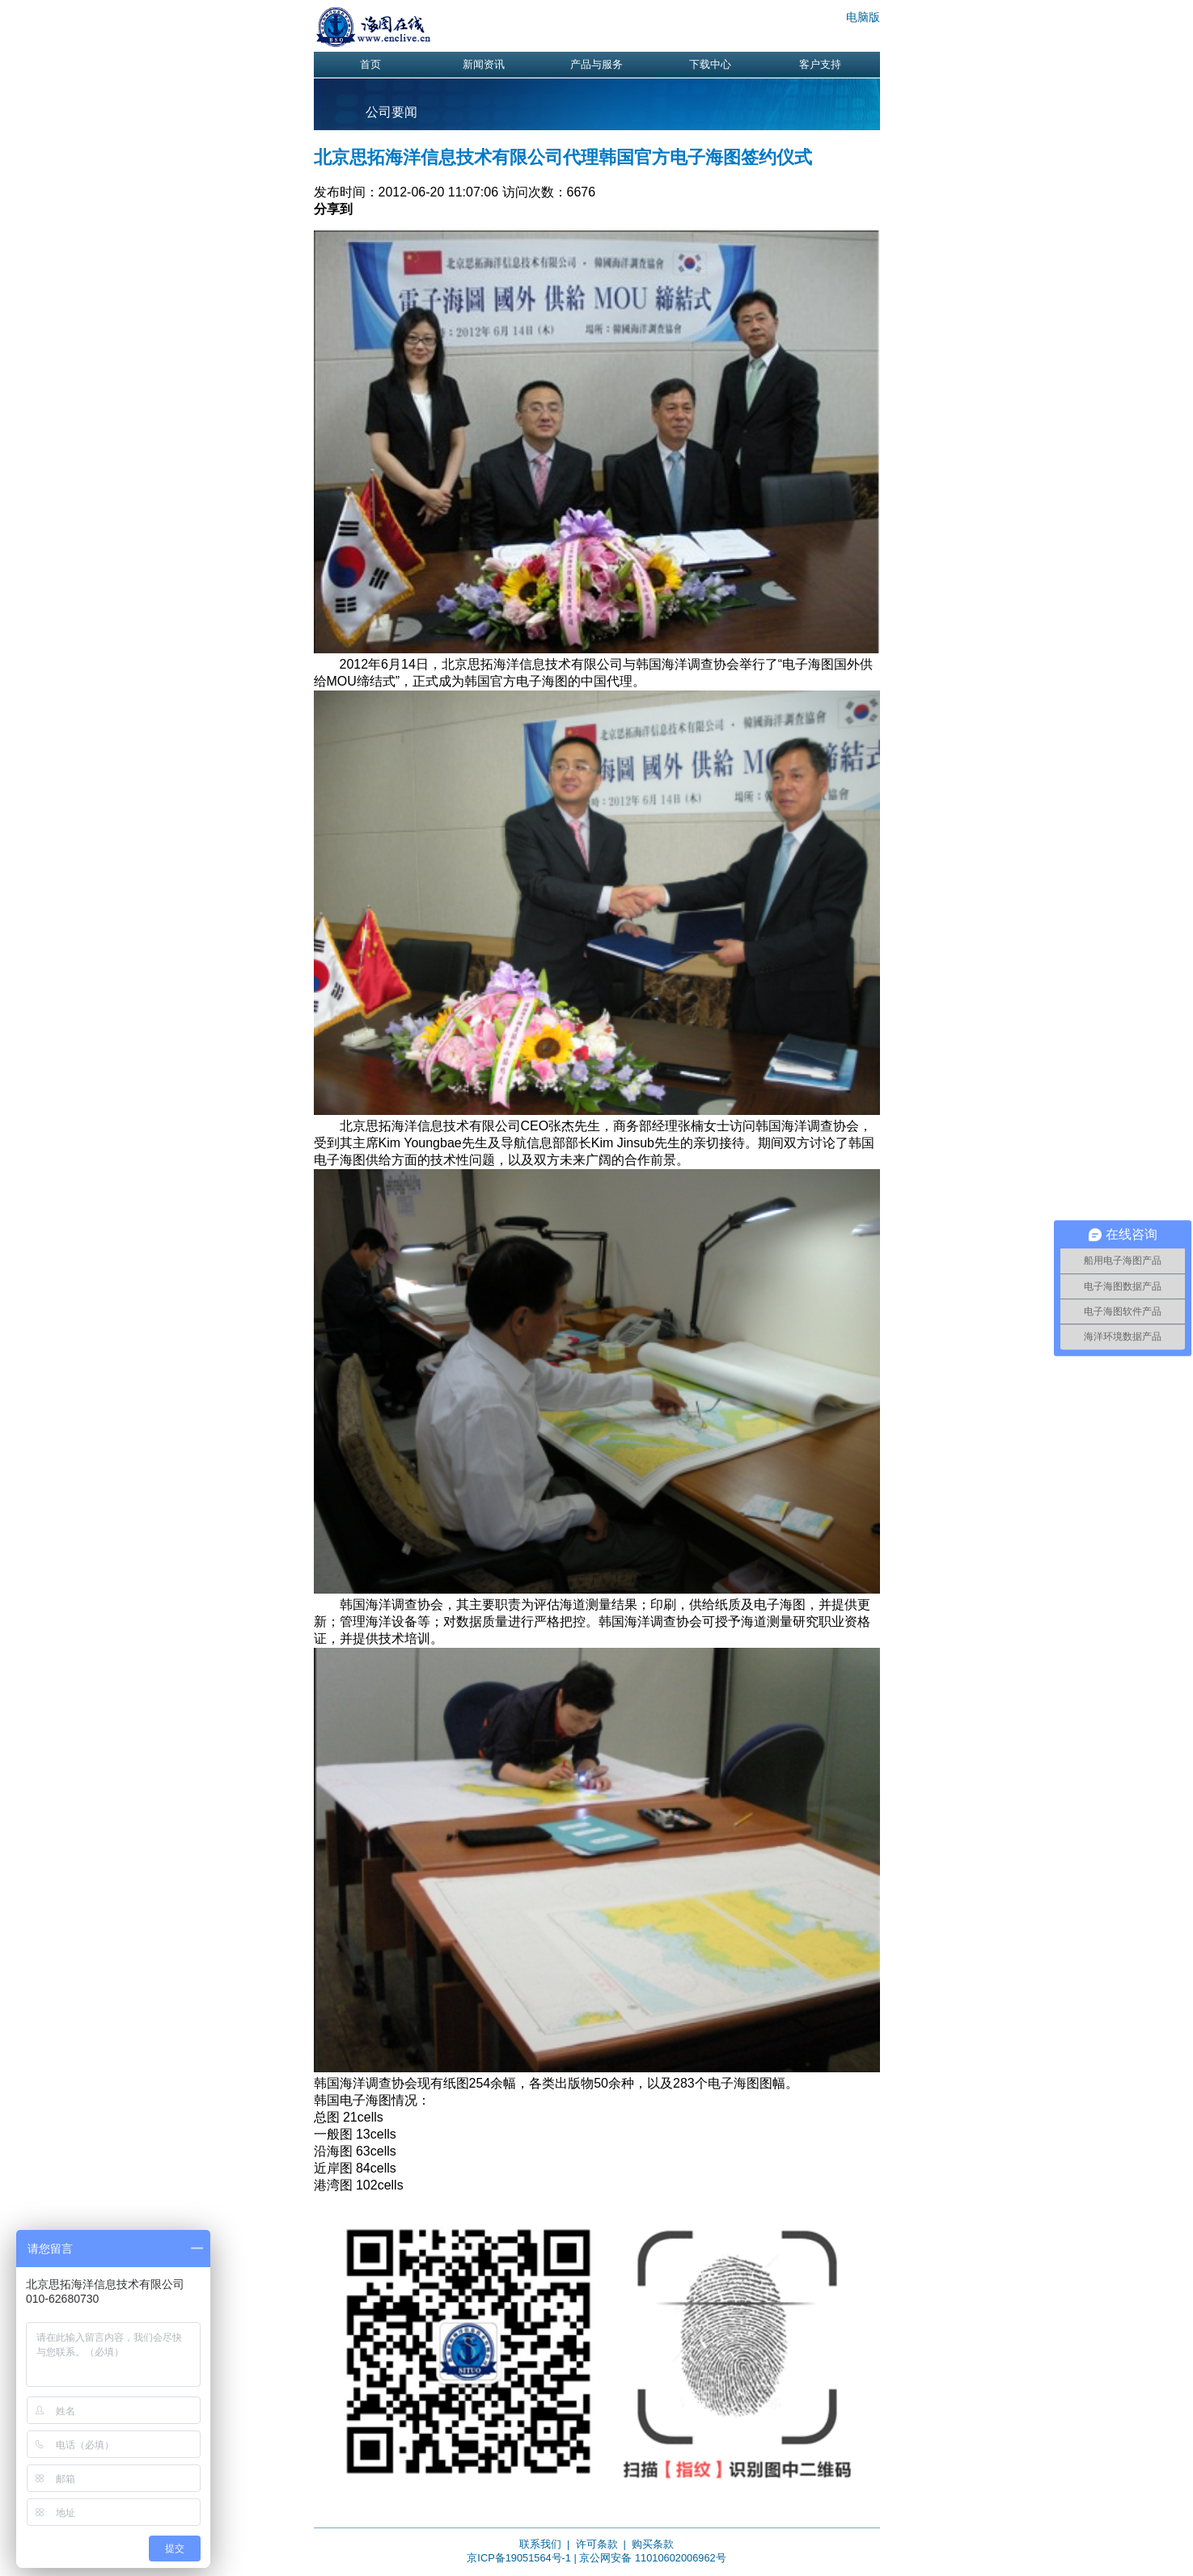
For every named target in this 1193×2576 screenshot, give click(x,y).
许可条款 (597, 2544)
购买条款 (653, 2544)
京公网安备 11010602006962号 (652, 2558)
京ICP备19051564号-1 (519, 2558)
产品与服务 (596, 64)
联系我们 (540, 2544)
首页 (370, 64)
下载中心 (710, 64)
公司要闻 (391, 112)
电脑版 (863, 17)
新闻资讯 (484, 64)
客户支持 (820, 64)
